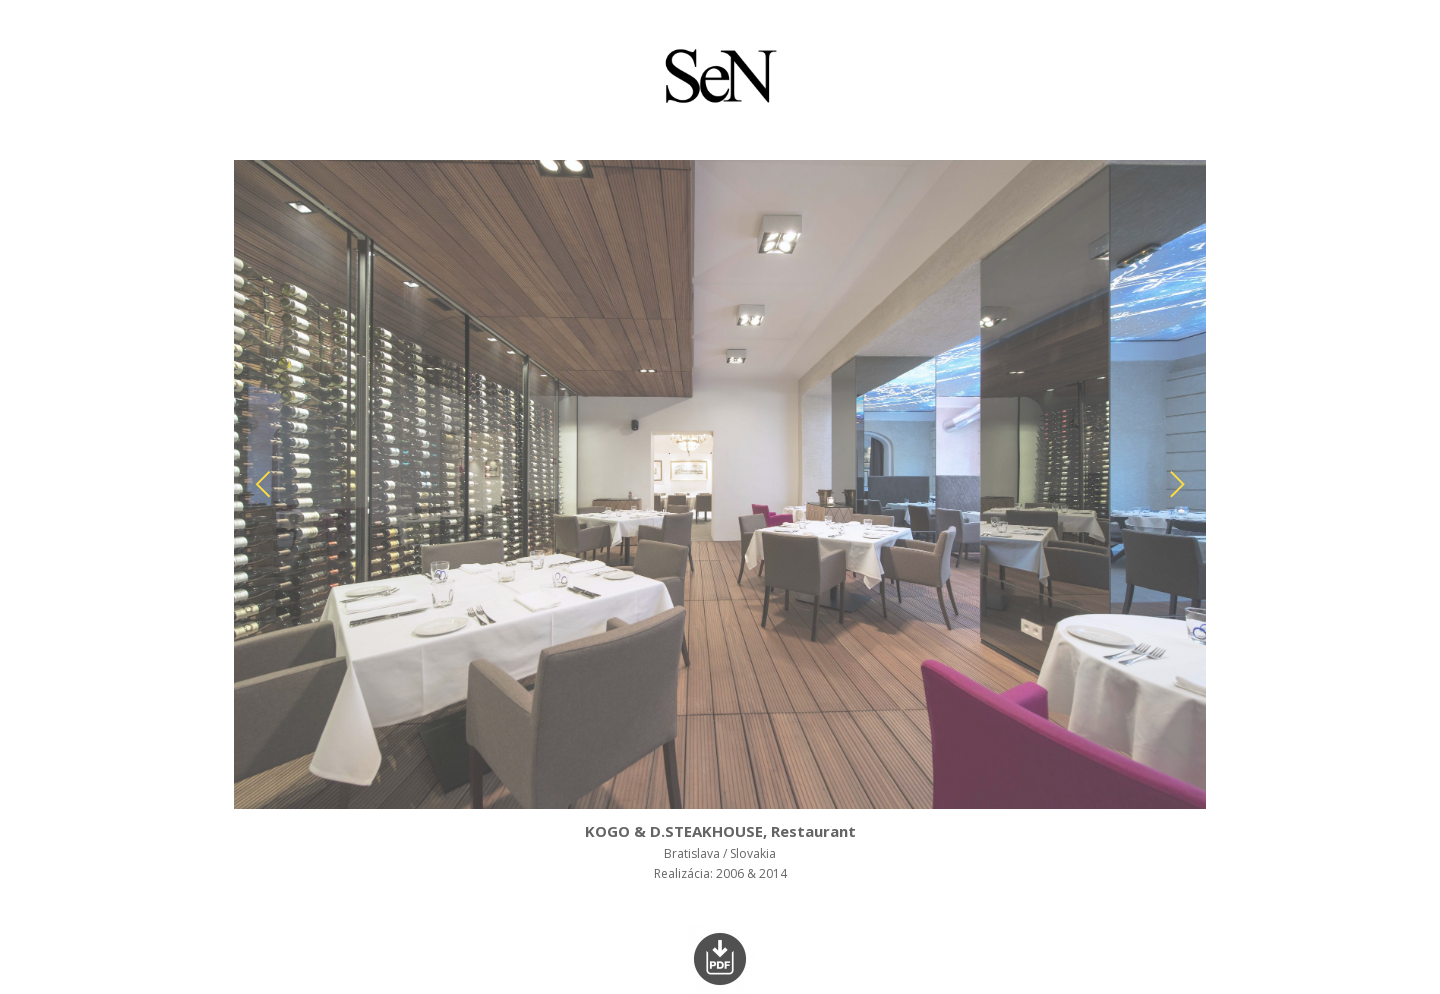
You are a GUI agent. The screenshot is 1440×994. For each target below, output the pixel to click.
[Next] (1174, 484)
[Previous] (266, 484)
